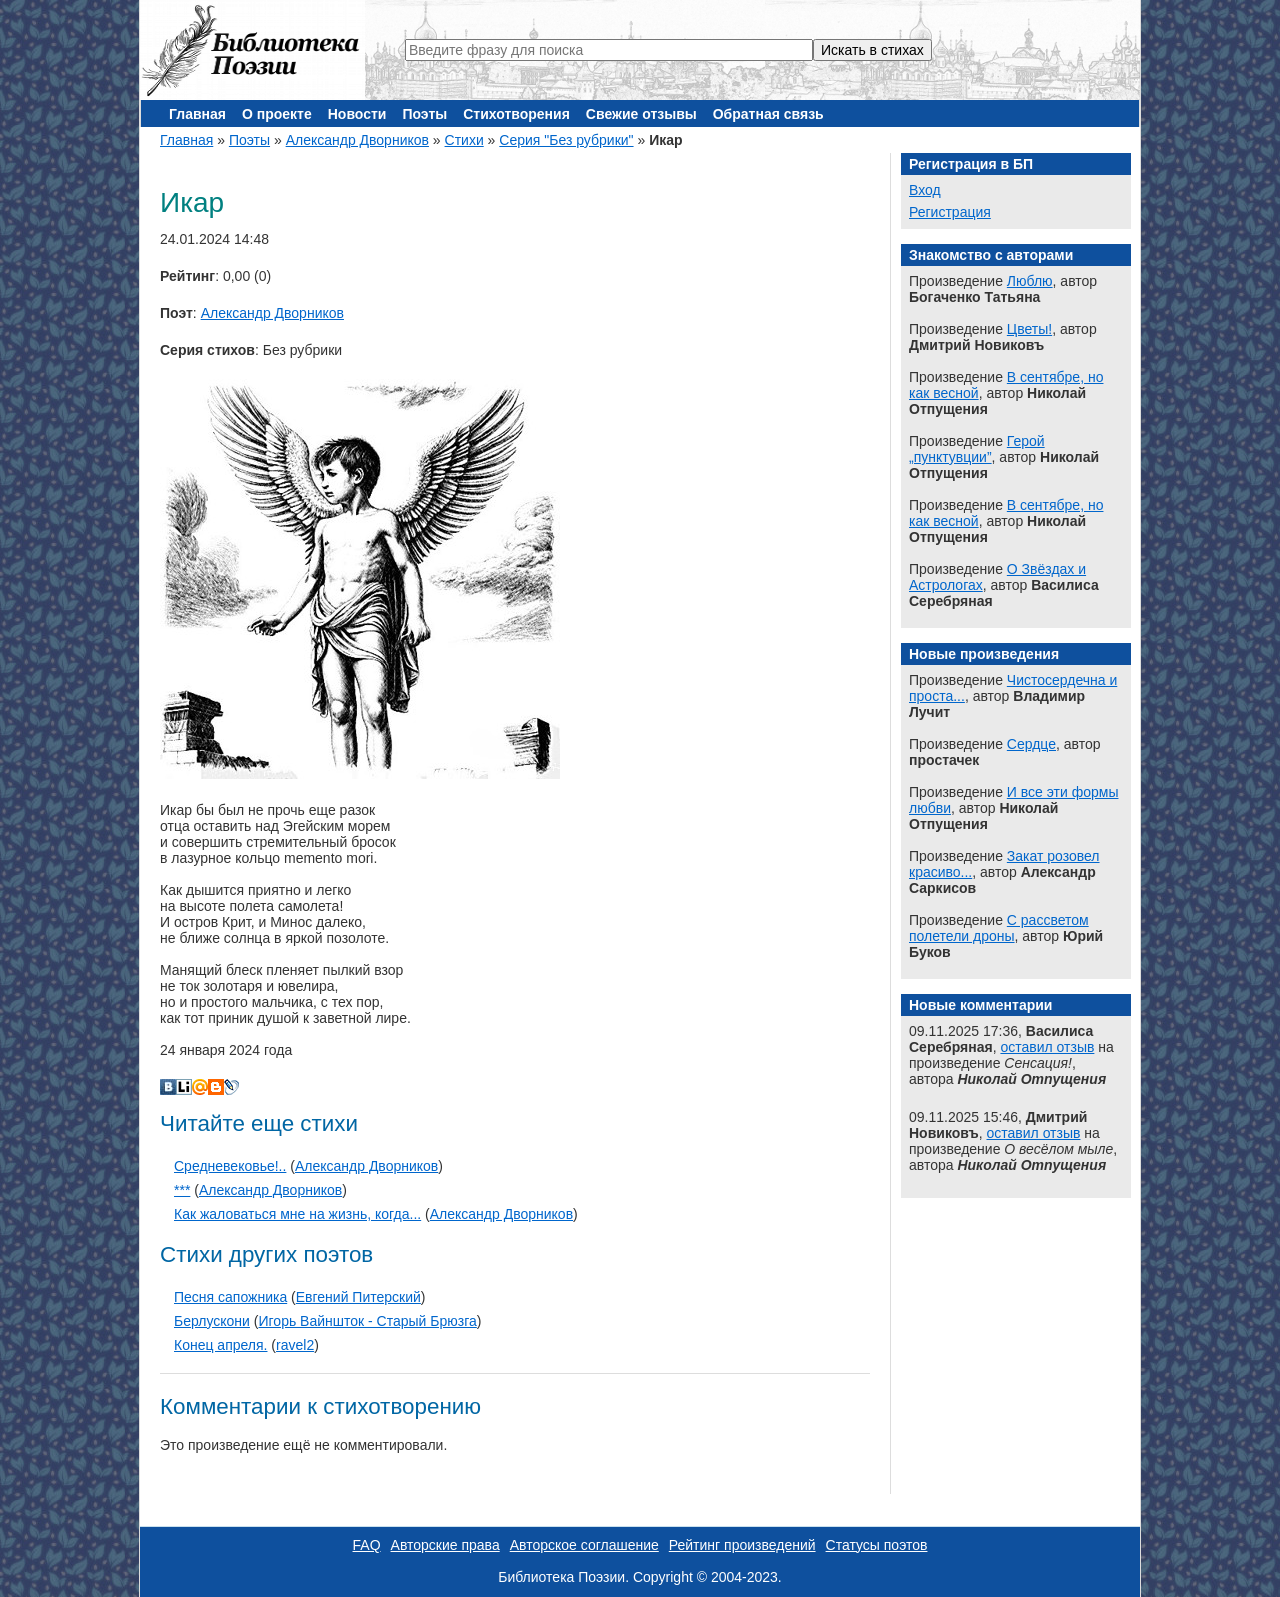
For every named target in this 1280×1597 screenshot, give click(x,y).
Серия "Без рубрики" (566, 140)
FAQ (367, 1545)
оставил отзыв (1047, 1047)
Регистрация (950, 212)
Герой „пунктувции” (977, 449)
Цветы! (1029, 329)
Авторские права (445, 1545)
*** (182, 1190)
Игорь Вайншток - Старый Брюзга (367, 1321)
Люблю (1030, 281)
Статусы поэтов (877, 1545)
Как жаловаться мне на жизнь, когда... (297, 1214)
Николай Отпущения (1031, 1079)
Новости (357, 114)
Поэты (424, 114)
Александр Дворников (357, 140)
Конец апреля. (220, 1345)
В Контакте (168, 1087)
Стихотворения (516, 114)
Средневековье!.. (230, 1166)
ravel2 (295, 1345)
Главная (197, 114)
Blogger (216, 1087)
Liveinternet (184, 1087)
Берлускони (212, 1321)
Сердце (1031, 744)
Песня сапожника (230, 1297)
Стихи (464, 140)
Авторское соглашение (584, 1545)
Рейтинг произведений (742, 1545)
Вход (925, 190)
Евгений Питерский (358, 1297)
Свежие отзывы (641, 114)
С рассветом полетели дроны (999, 928)
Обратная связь (768, 114)
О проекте (277, 114)
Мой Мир (200, 1087)
